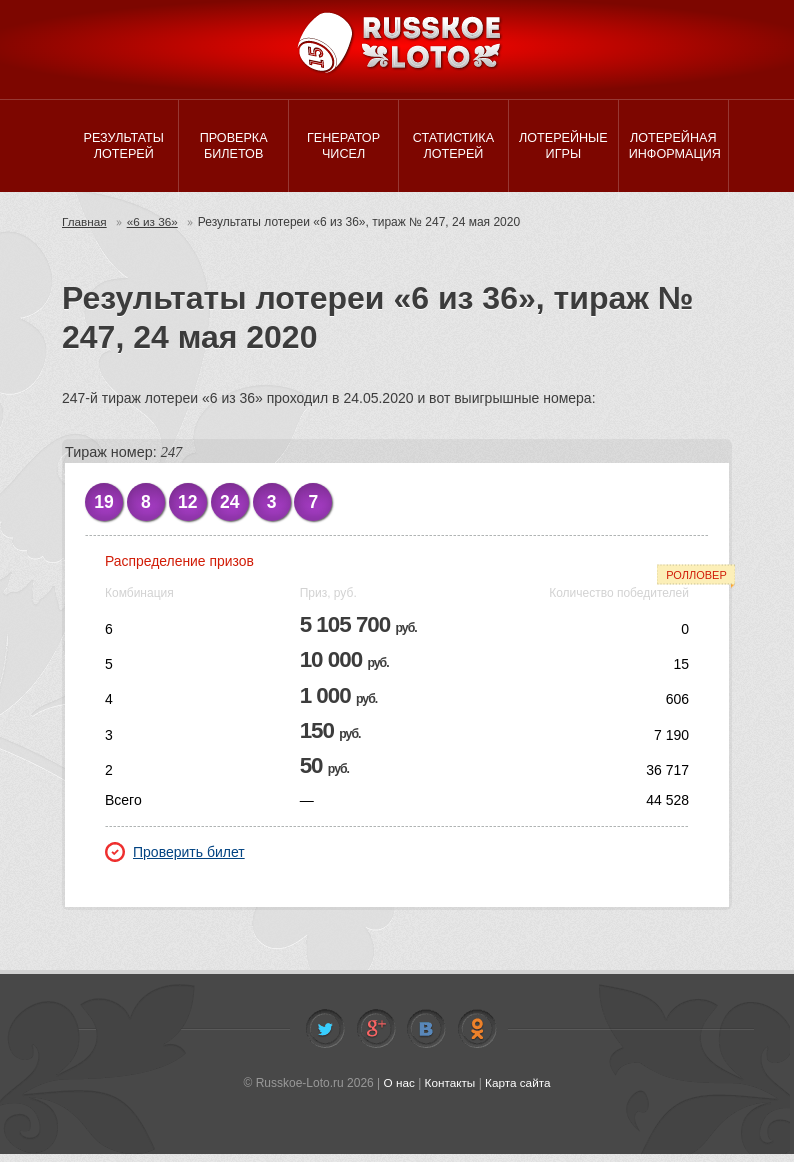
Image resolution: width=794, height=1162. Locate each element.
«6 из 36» (154, 230)
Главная (85, 230)
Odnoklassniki (477, 1037)
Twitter (325, 1037)
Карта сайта (518, 1091)
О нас (398, 1091)
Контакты (450, 1091)
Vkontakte (426, 1037)
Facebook (376, 1037)
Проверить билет (175, 860)
